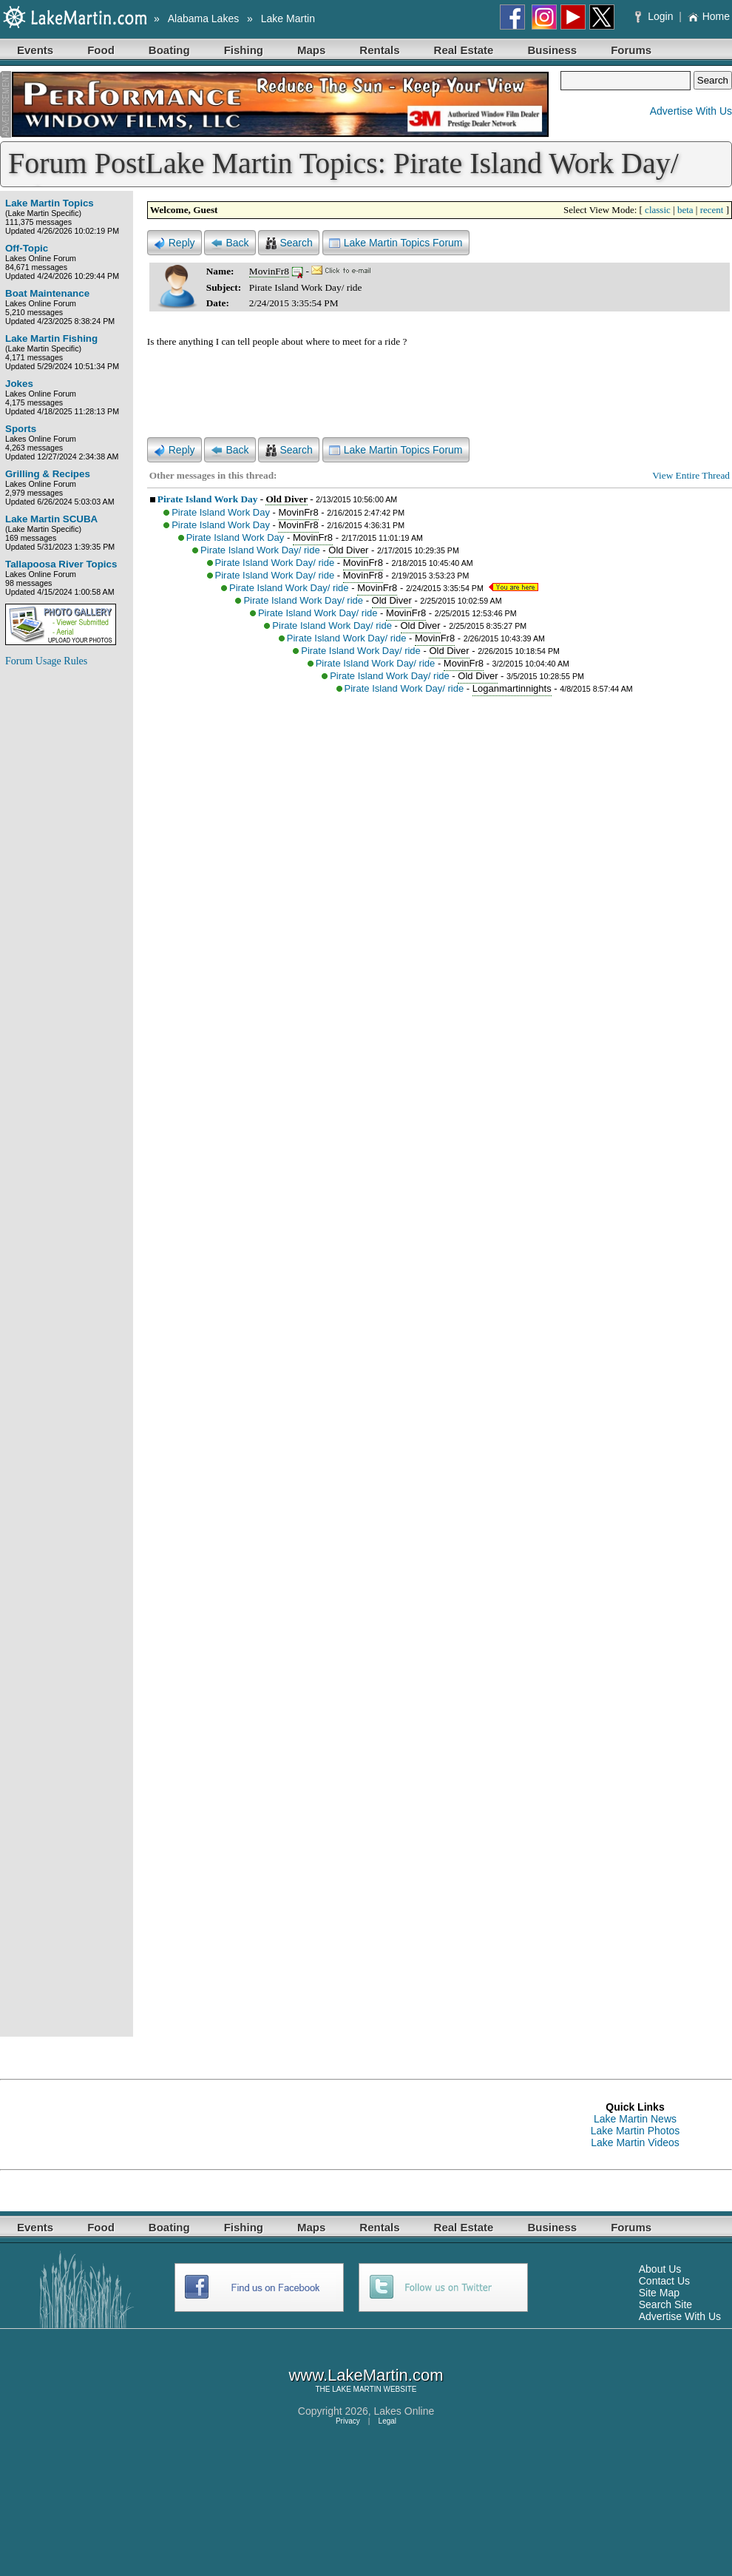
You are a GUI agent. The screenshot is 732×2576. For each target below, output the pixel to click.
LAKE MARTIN (357, 2389)
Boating (169, 50)
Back (229, 243)
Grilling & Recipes (47, 473)
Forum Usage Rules (46, 661)
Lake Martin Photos (635, 2131)
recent (712, 209)
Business (552, 50)
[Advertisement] (64, 901)
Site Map (659, 2293)
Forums (631, 50)
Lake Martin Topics (49, 203)
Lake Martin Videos (635, 2142)
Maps (311, 50)
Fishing (243, 50)
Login (655, 16)
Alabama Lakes (204, 18)
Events (35, 50)
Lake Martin (288, 18)
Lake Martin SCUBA (51, 519)
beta (685, 209)
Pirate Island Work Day (207, 499)
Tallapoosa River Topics (61, 564)
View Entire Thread (691, 475)
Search (288, 243)
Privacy (348, 2421)
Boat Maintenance (47, 293)
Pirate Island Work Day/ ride (260, 550)
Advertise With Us (691, 111)
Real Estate (464, 50)
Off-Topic (26, 248)
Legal (387, 2421)
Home (709, 16)
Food (101, 50)
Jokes (19, 383)
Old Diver (286, 499)
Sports (20, 428)
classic (658, 209)
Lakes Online (404, 2411)
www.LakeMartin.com (365, 2375)
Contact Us (664, 2281)
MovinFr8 (269, 271)
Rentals (379, 50)
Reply (174, 243)
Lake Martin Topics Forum (396, 243)
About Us (660, 2269)
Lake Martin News (635, 2119)
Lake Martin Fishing (51, 338)
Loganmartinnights (512, 688)
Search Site (665, 2304)
